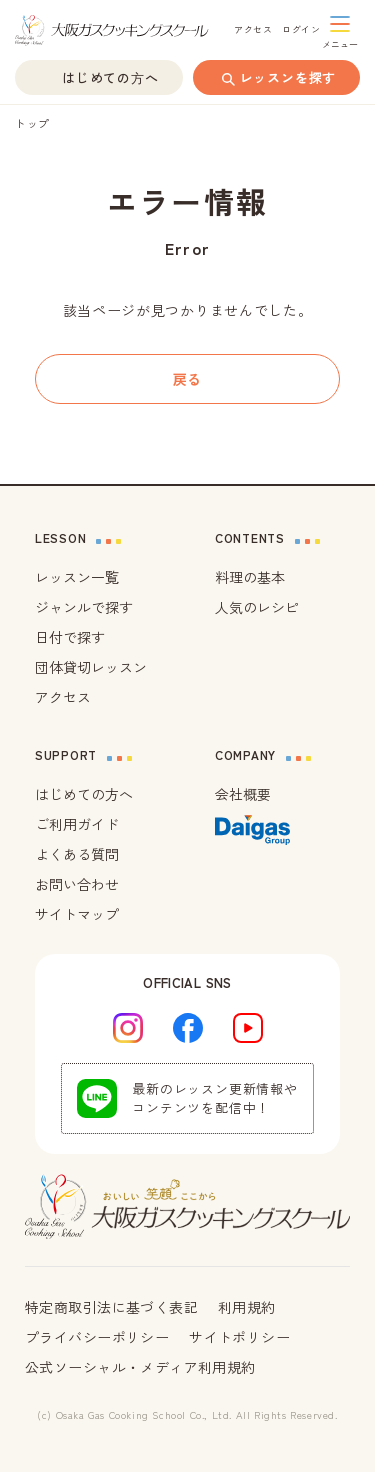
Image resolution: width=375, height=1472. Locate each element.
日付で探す (70, 637)
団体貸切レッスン (91, 667)
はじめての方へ (84, 794)
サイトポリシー (239, 1337)
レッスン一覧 (77, 577)
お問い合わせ (77, 884)
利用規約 (247, 1307)
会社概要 (243, 794)
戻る (187, 379)
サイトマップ (77, 914)
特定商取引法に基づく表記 (111, 1307)
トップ (32, 123)
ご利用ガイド (77, 824)
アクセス (63, 697)
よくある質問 (77, 854)
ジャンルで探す (84, 607)
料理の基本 (250, 577)
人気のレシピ (257, 607)
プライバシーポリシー (97, 1337)
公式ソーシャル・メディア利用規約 (140, 1367)
